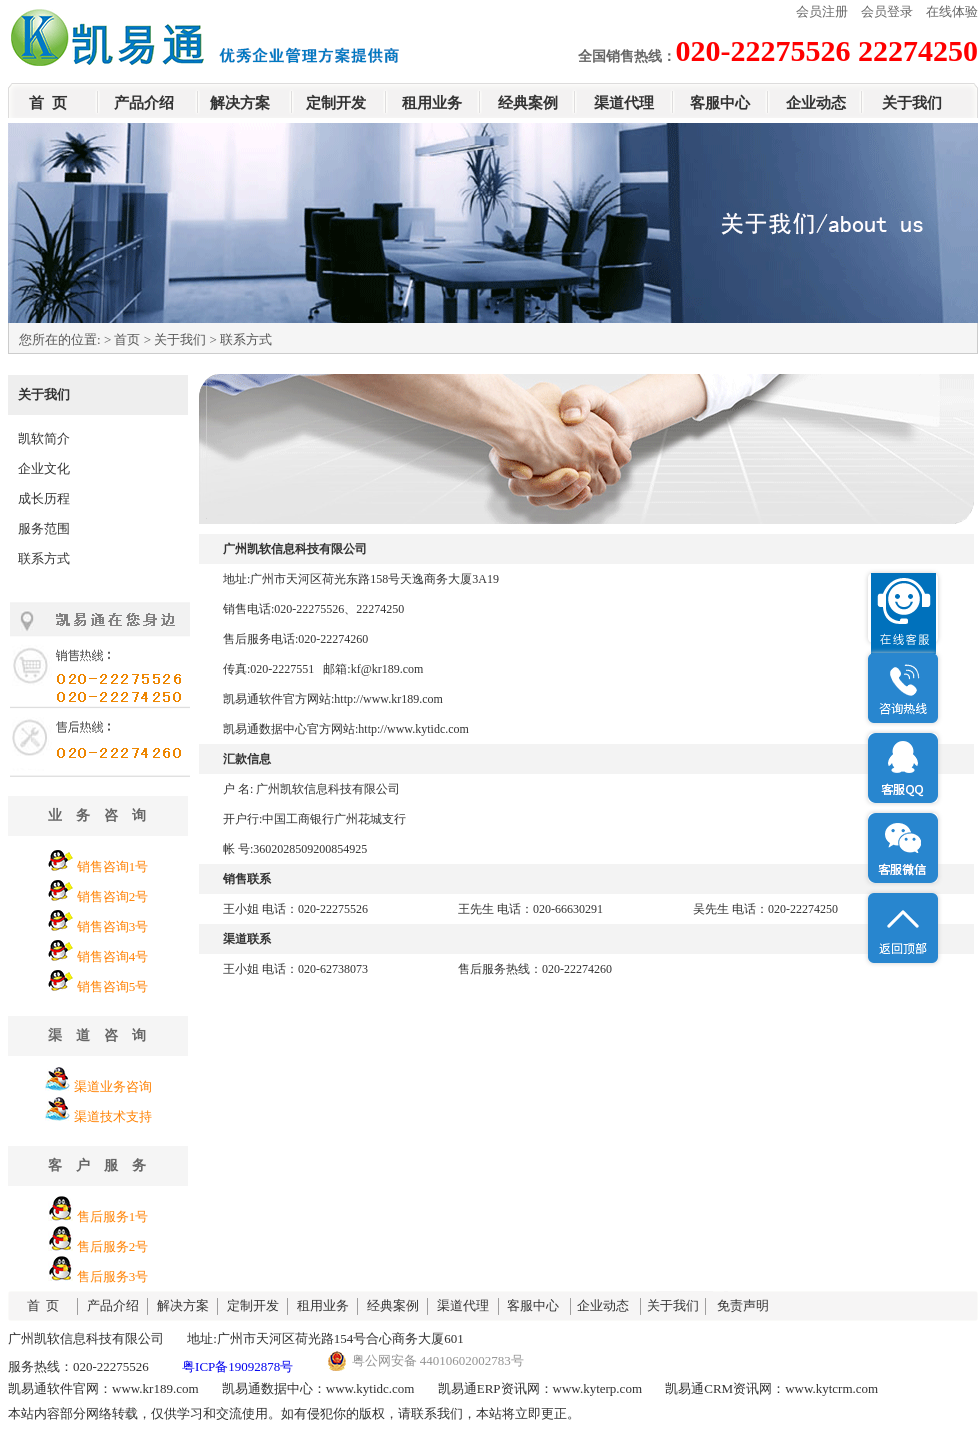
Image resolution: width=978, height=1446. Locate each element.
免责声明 (743, 1305)
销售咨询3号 (113, 926)
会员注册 (822, 11)
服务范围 (44, 528)
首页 (127, 339)
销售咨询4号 (113, 956)
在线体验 (952, 11)
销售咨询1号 (113, 866)
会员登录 (887, 11)
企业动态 (816, 103)
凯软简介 (44, 438)
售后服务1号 (113, 1216)
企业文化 (44, 468)
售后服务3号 (113, 1276)
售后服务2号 (113, 1246)
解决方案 (240, 103)
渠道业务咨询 (113, 1086)
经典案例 (528, 103)
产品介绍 (144, 103)
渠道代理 (624, 103)
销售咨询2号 (113, 896)
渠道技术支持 (113, 1116)
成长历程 (44, 498)
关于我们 (912, 103)
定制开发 (336, 103)
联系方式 (44, 558)
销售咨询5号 (113, 986)
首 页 (48, 103)
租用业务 (432, 103)
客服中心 (720, 103)
